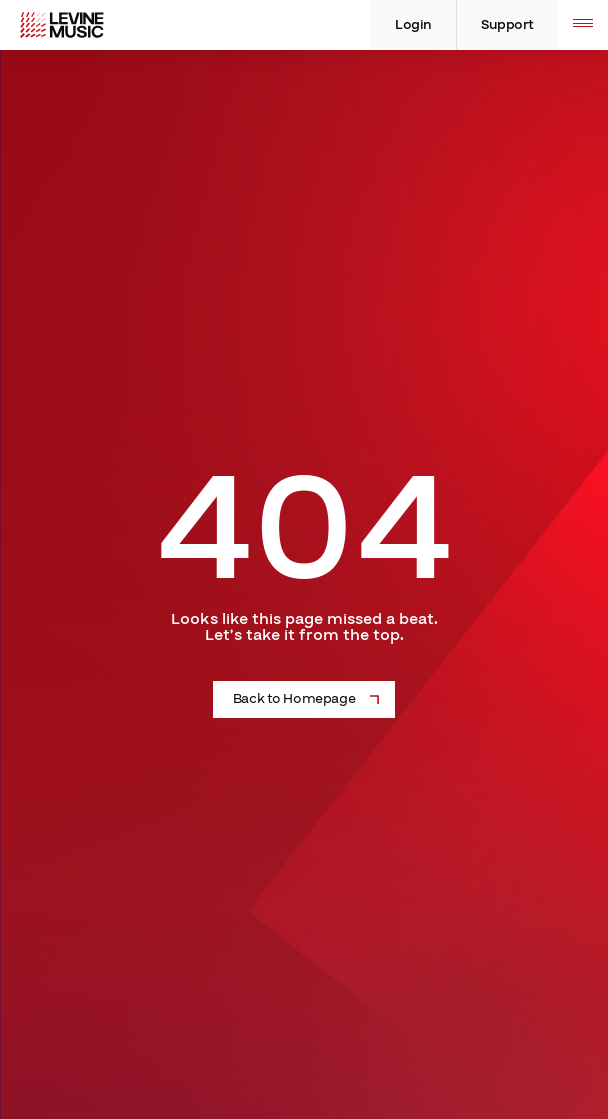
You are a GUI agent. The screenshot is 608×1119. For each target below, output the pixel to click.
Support (507, 25)
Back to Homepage (294, 699)
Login (413, 25)
